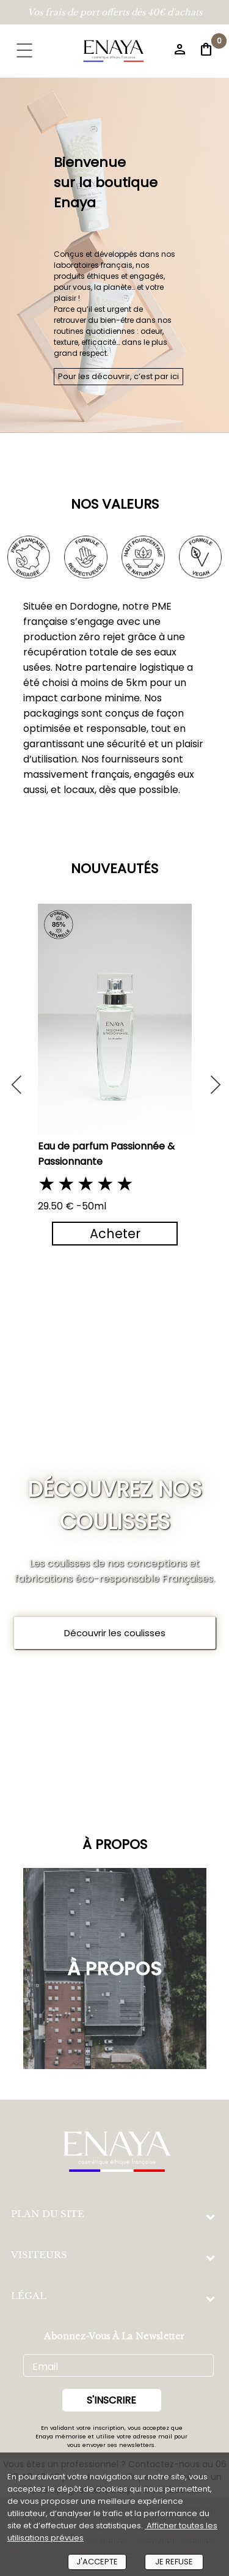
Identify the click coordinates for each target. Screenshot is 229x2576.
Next (209, 1078)
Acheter (114, 1233)
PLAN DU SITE (47, 2214)
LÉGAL (28, 2295)
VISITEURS (39, 2254)
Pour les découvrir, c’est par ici (118, 376)
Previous (16, 1078)
